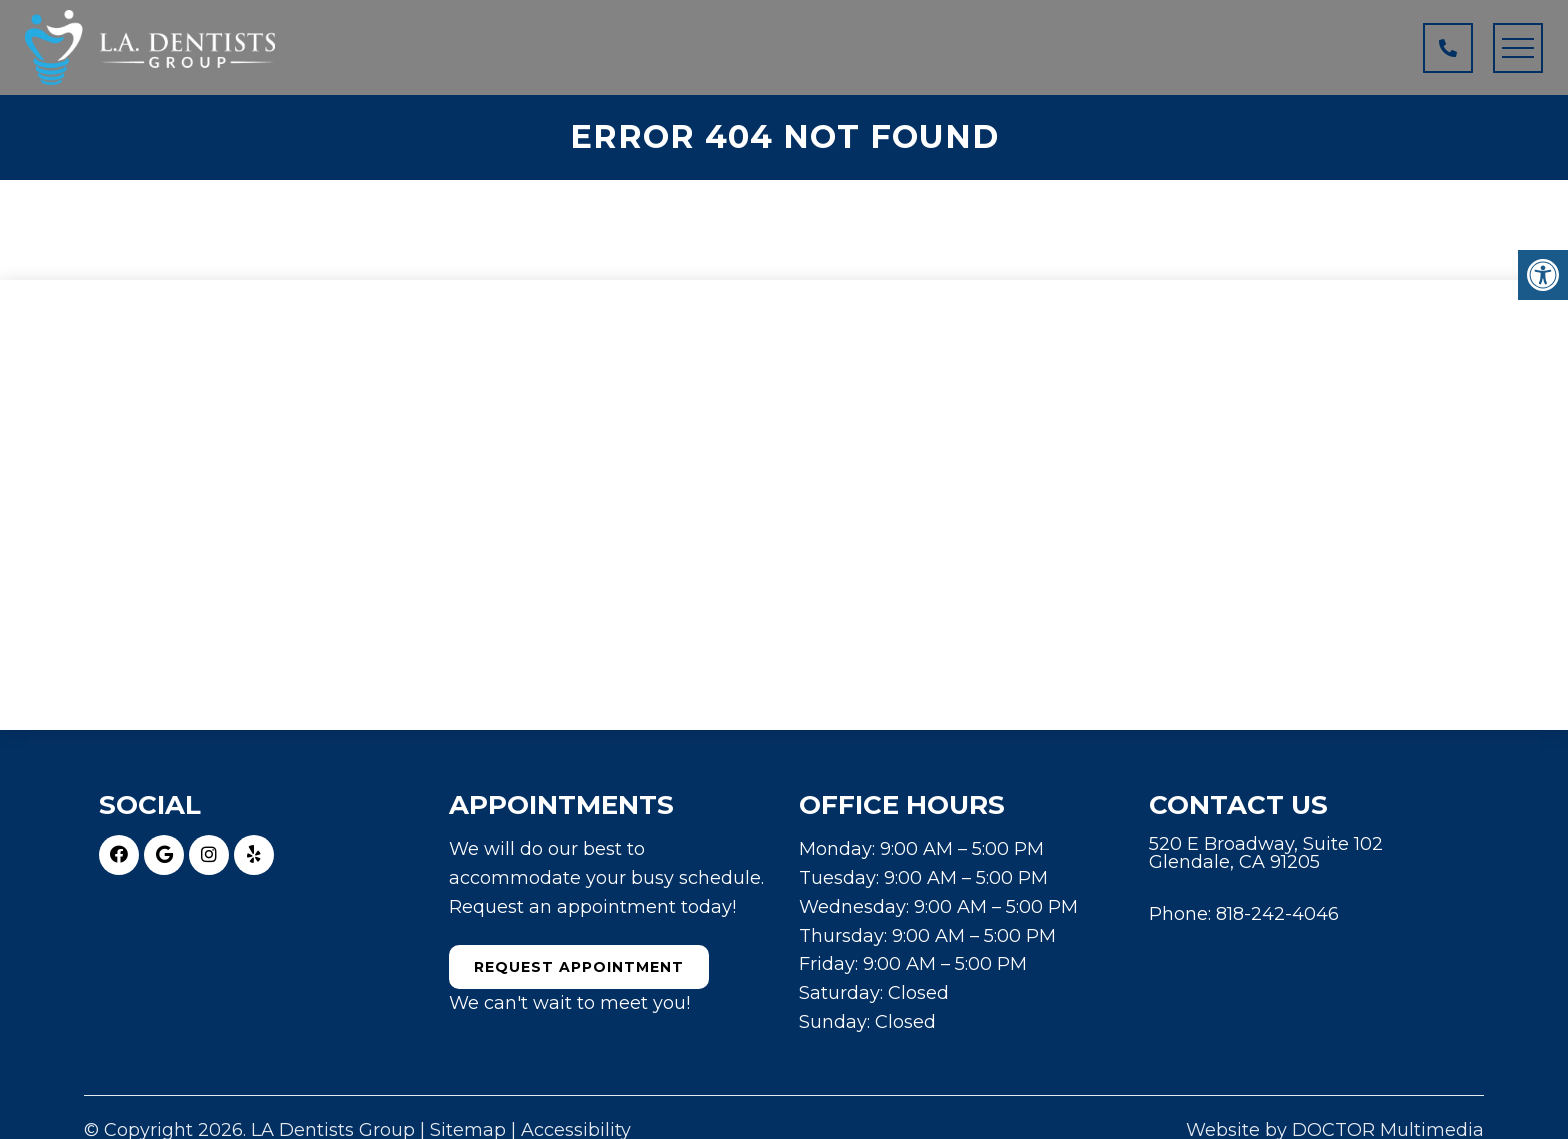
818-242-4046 (1277, 914)
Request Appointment (579, 967)
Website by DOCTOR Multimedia (1335, 1130)
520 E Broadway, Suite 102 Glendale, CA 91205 (1266, 853)
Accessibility (576, 1130)
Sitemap (468, 1130)
